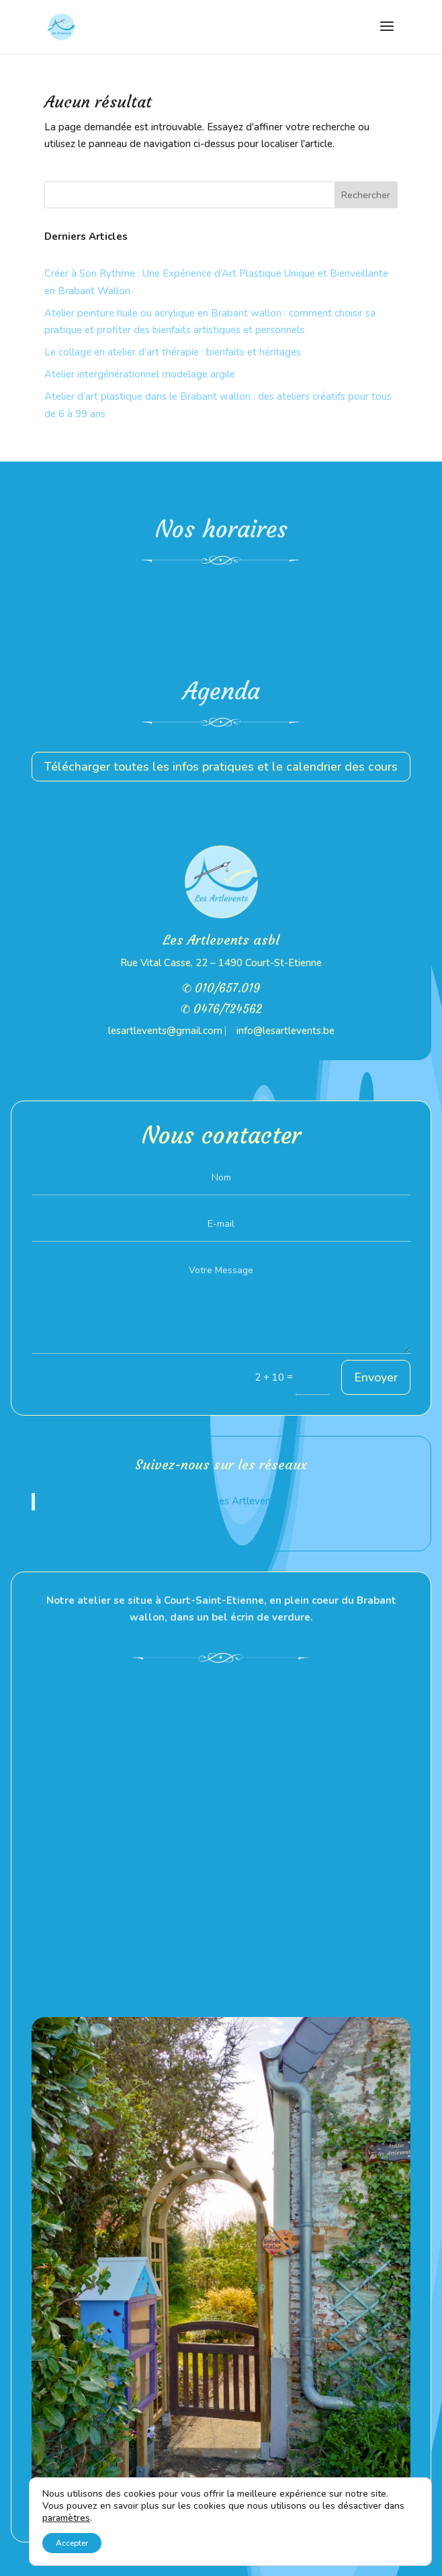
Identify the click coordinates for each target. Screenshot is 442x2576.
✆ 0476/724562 (221, 1009)
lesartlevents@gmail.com (165, 1030)
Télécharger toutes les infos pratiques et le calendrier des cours (221, 767)
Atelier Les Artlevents (229, 1501)
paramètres (66, 2518)
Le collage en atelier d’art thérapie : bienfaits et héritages (172, 352)
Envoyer (376, 1377)
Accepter (72, 2543)
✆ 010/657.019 (221, 988)
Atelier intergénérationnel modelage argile (139, 374)
